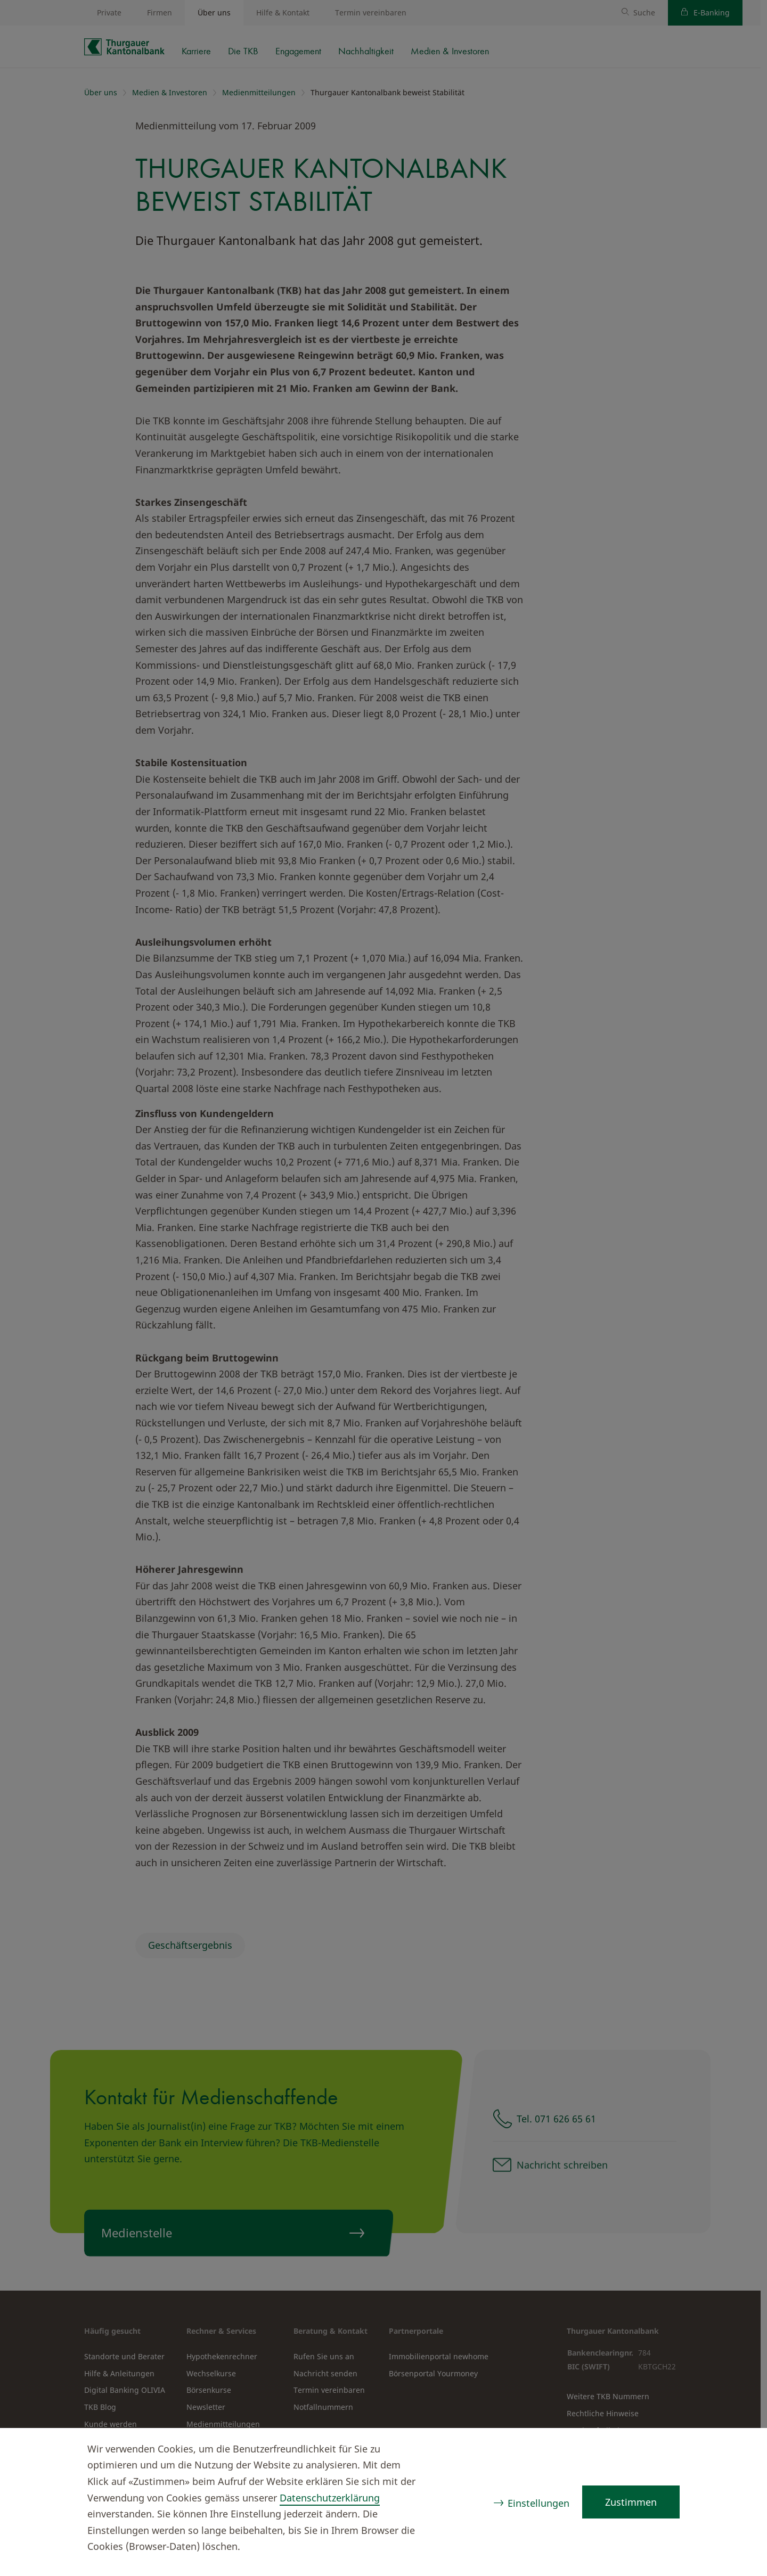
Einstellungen (538, 2503)
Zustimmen (631, 2502)
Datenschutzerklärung (330, 2497)
